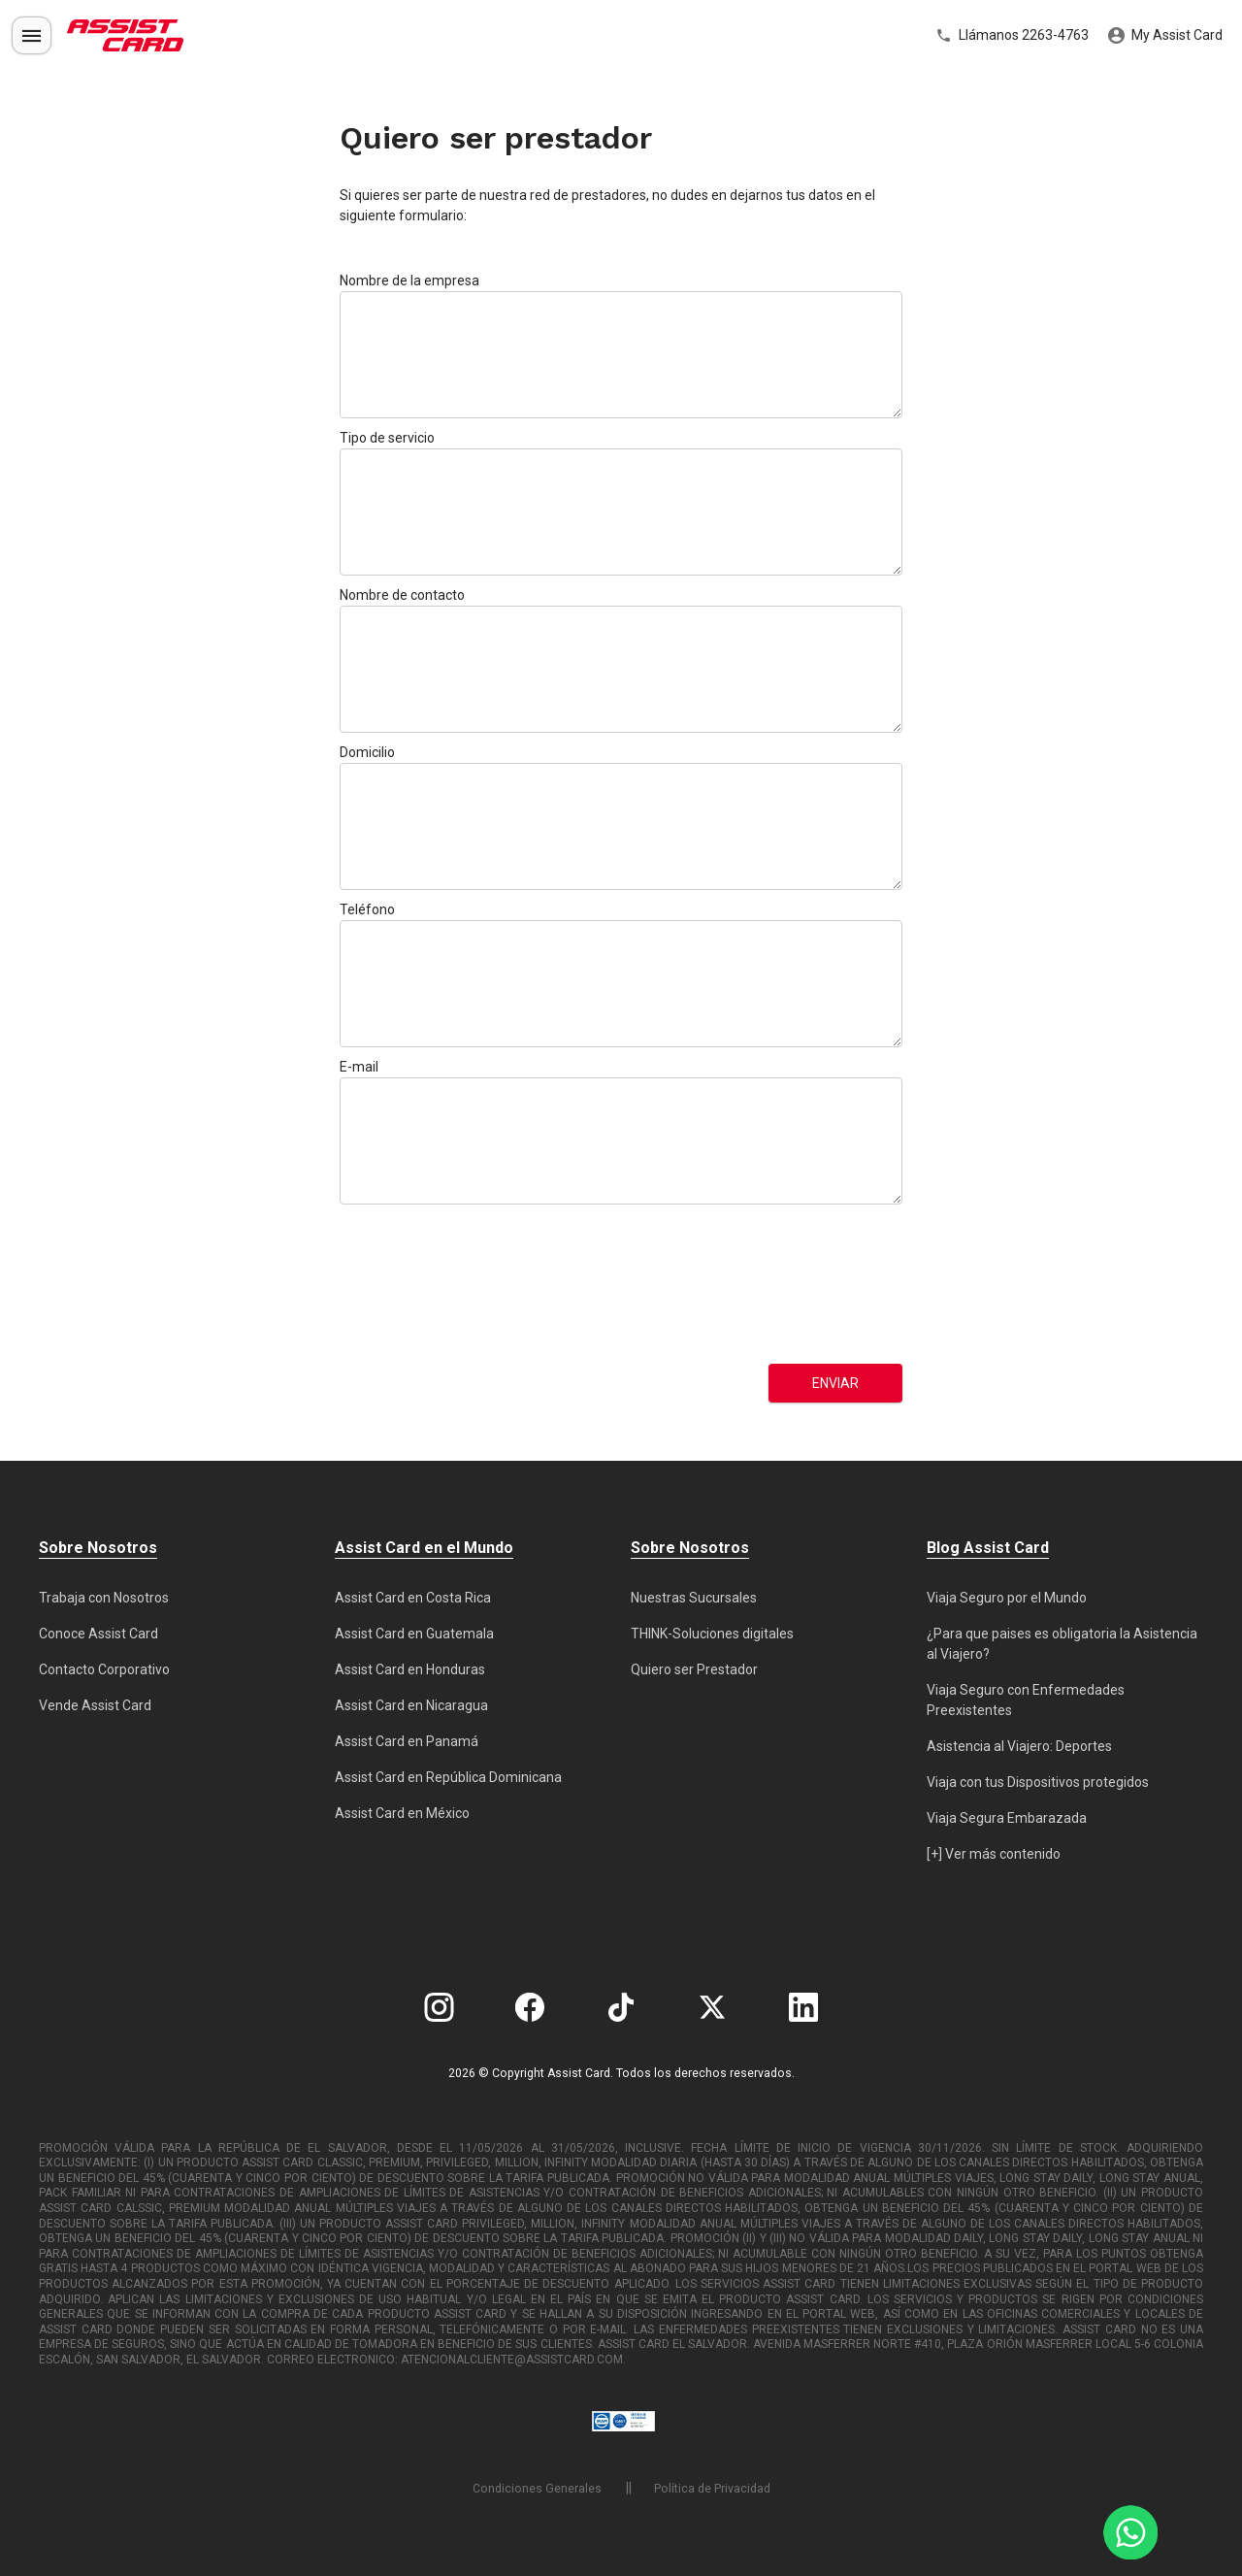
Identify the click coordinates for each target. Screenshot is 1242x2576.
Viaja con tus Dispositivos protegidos (1038, 1782)
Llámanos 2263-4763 (1012, 36)
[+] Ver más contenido (994, 1854)
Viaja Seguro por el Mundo (1007, 1597)
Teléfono (367, 909)
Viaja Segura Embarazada (1007, 1818)
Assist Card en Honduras (410, 1669)
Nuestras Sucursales (694, 1597)
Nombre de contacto (402, 595)
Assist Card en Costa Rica (413, 1597)
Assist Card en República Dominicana (448, 1777)
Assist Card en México (402, 1813)
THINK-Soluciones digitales (712, 1633)
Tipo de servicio (387, 438)
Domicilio (367, 752)
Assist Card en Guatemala (414, 1633)
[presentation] (419, 1284)
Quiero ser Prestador (694, 1669)
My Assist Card (1165, 36)
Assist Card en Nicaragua (411, 1705)
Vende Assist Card (95, 1705)
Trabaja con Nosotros (104, 1597)
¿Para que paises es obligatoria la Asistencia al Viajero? (1062, 1644)
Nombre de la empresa (409, 280)
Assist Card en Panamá (406, 1741)
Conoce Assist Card (98, 1633)
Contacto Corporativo (104, 1669)
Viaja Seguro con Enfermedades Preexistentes (1026, 1700)
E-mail (359, 1066)
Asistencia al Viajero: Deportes (1019, 1746)
